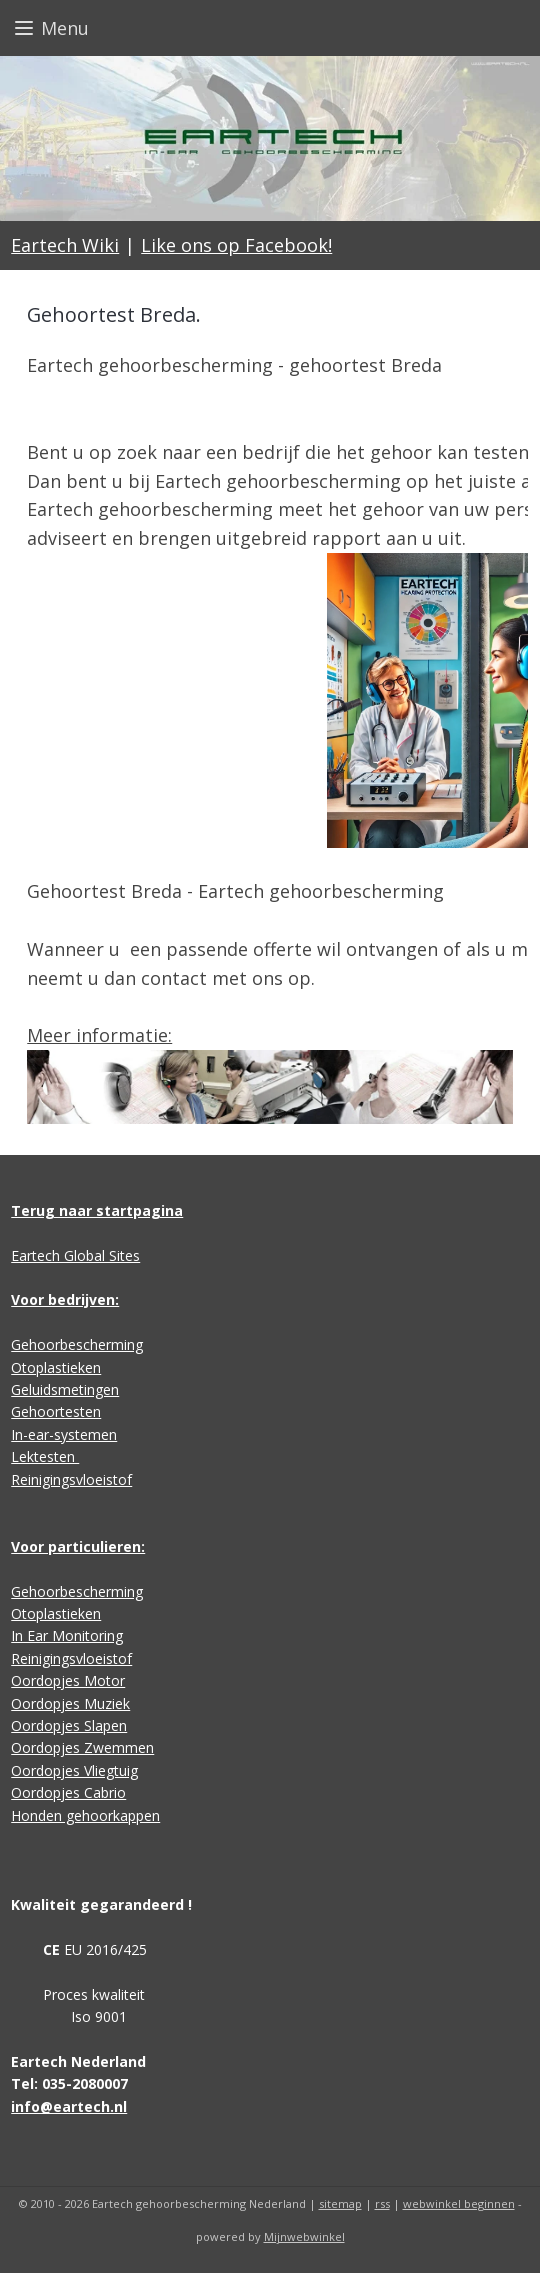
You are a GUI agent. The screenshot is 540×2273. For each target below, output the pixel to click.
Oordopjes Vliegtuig (74, 1770)
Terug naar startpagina (97, 1210)
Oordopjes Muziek (70, 1703)
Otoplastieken (56, 1367)
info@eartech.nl (69, 2106)
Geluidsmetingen (65, 1389)
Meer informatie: (99, 1035)
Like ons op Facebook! (236, 245)
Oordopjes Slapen (69, 1725)
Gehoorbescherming (77, 1344)
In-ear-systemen (64, 1434)
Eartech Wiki (65, 245)
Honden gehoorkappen (85, 1815)
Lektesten (45, 1456)
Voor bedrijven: (65, 1299)
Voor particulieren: (78, 1546)
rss (382, 2203)
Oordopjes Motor (68, 1680)
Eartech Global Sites (75, 1255)
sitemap (340, 2203)
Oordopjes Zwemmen (82, 1747)
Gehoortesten (56, 1411)
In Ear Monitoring (67, 1635)
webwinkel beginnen (459, 2203)
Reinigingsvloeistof (71, 1479)
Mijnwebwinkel (304, 2236)
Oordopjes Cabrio (68, 1792)
